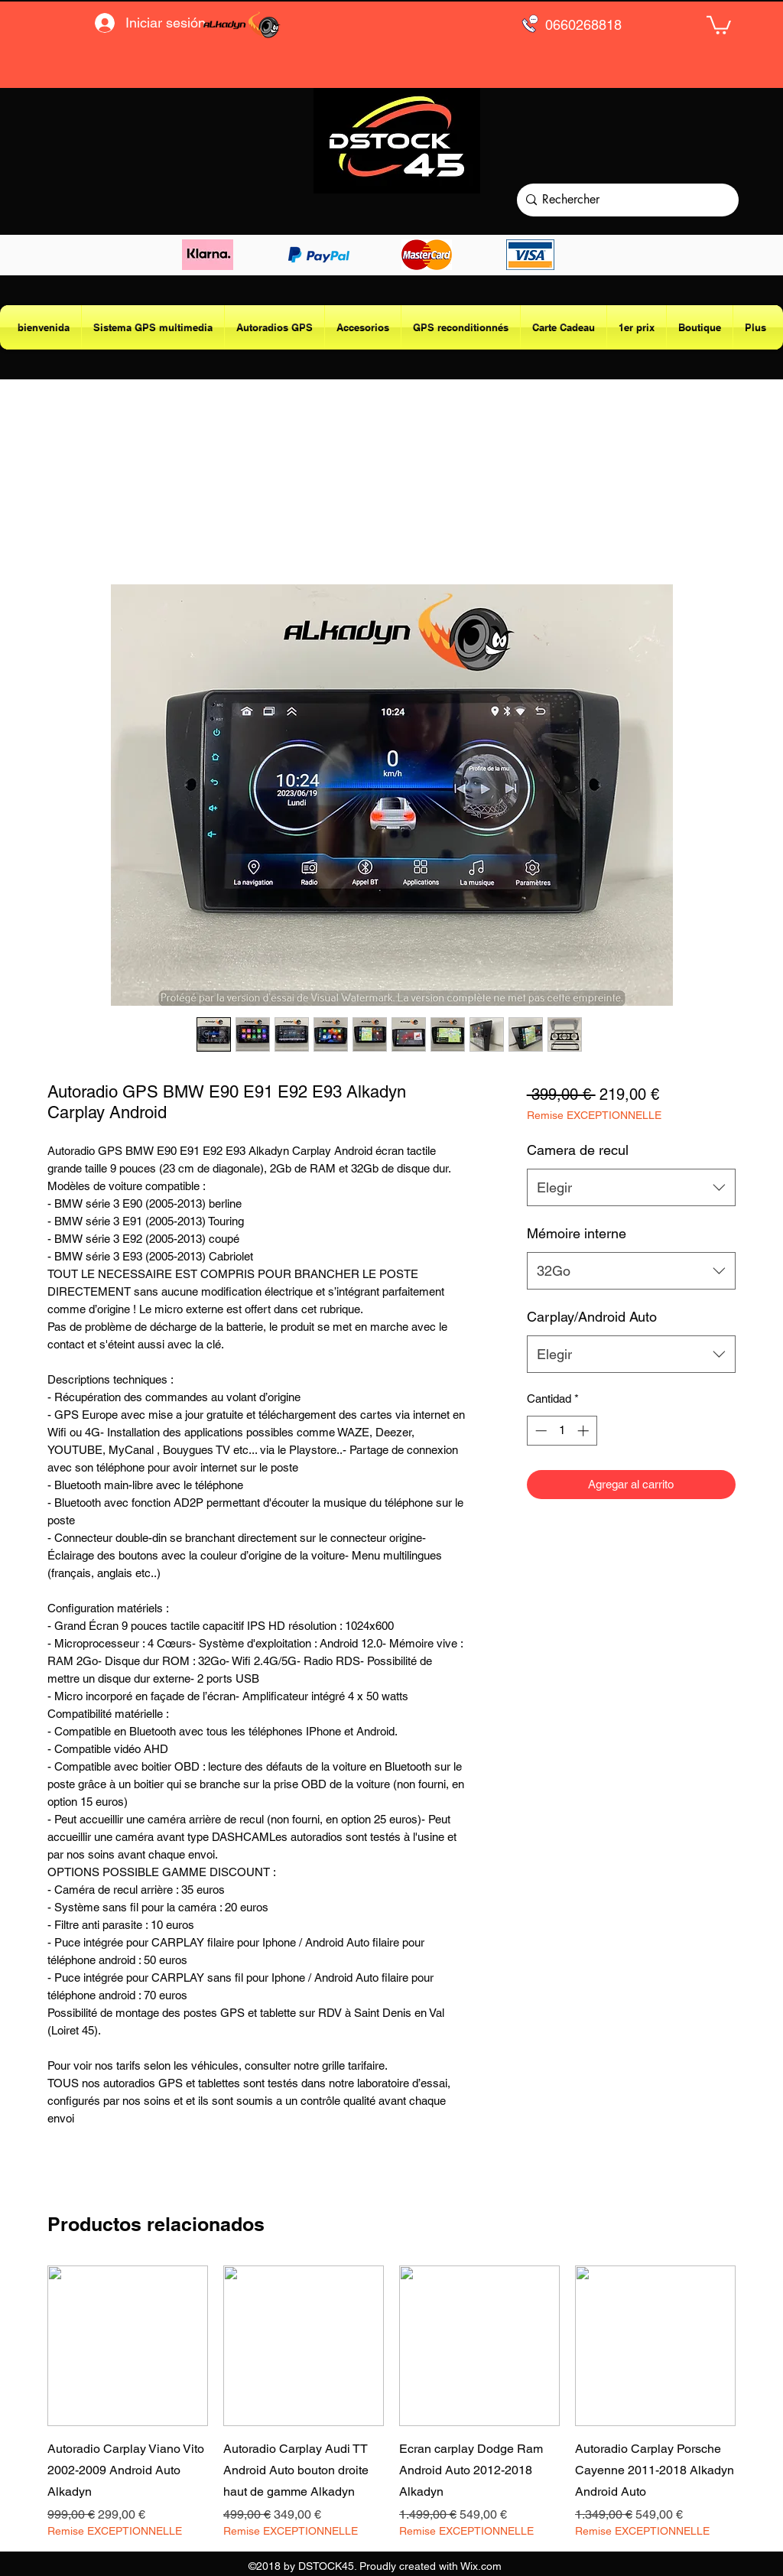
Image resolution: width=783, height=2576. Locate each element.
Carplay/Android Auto (592, 1317)
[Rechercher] (624, 200)
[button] (719, 24)
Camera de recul (578, 1150)
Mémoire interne (576, 1233)
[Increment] (584, 1430)
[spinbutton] (561, 1430)
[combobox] (631, 1188)
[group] (391, 2402)
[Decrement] (539, 1430)
